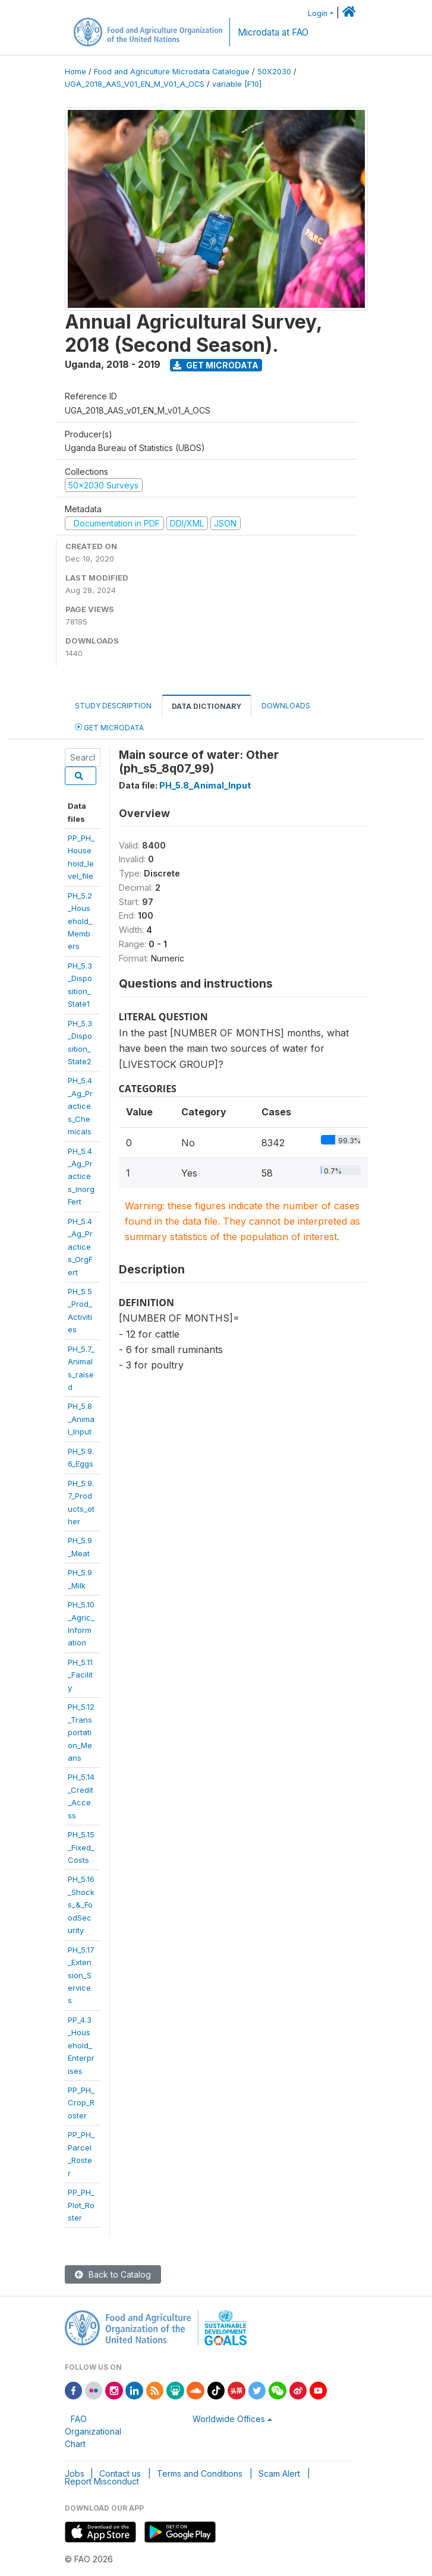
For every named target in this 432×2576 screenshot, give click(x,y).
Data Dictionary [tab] (206, 706)
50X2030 (274, 71)
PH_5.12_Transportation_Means (81, 1732)
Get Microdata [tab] (109, 727)
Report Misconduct (102, 2481)
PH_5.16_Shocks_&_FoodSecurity (81, 1904)
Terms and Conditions (199, 2473)
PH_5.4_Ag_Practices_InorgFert (81, 1176)
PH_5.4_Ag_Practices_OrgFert (80, 1246)
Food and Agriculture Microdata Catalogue (172, 71)
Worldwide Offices (229, 2419)
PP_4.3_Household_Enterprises (81, 2045)
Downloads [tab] (285, 705)
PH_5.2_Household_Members (80, 921)
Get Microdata (215, 365)
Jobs (74, 2473)
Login (317, 13)
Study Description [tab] (113, 705)
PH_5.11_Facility (80, 1674)
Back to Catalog (113, 2274)
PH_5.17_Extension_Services (81, 1975)
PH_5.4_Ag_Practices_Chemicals (80, 1106)
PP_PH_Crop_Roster (81, 2102)
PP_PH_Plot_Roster (81, 2204)
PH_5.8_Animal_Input (81, 1418)
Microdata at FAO (273, 32)
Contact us (120, 2473)
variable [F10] (236, 84)
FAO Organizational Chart (93, 2431)
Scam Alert (279, 2473)
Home (75, 71)
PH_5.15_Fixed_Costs (81, 1847)
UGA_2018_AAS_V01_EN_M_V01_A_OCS (134, 84)
